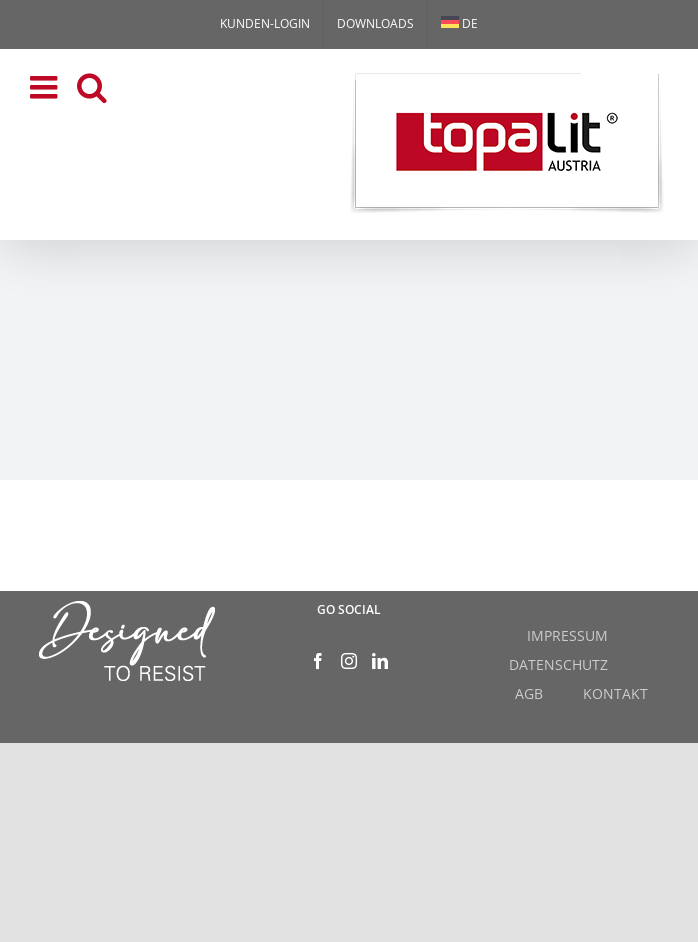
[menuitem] (460, 24)
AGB (529, 693)
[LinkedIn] (380, 661)
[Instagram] (349, 661)
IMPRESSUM (567, 635)
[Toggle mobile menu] (46, 87)
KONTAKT (615, 693)
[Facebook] (318, 661)
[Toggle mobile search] (92, 87)
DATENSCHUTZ (558, 664)
